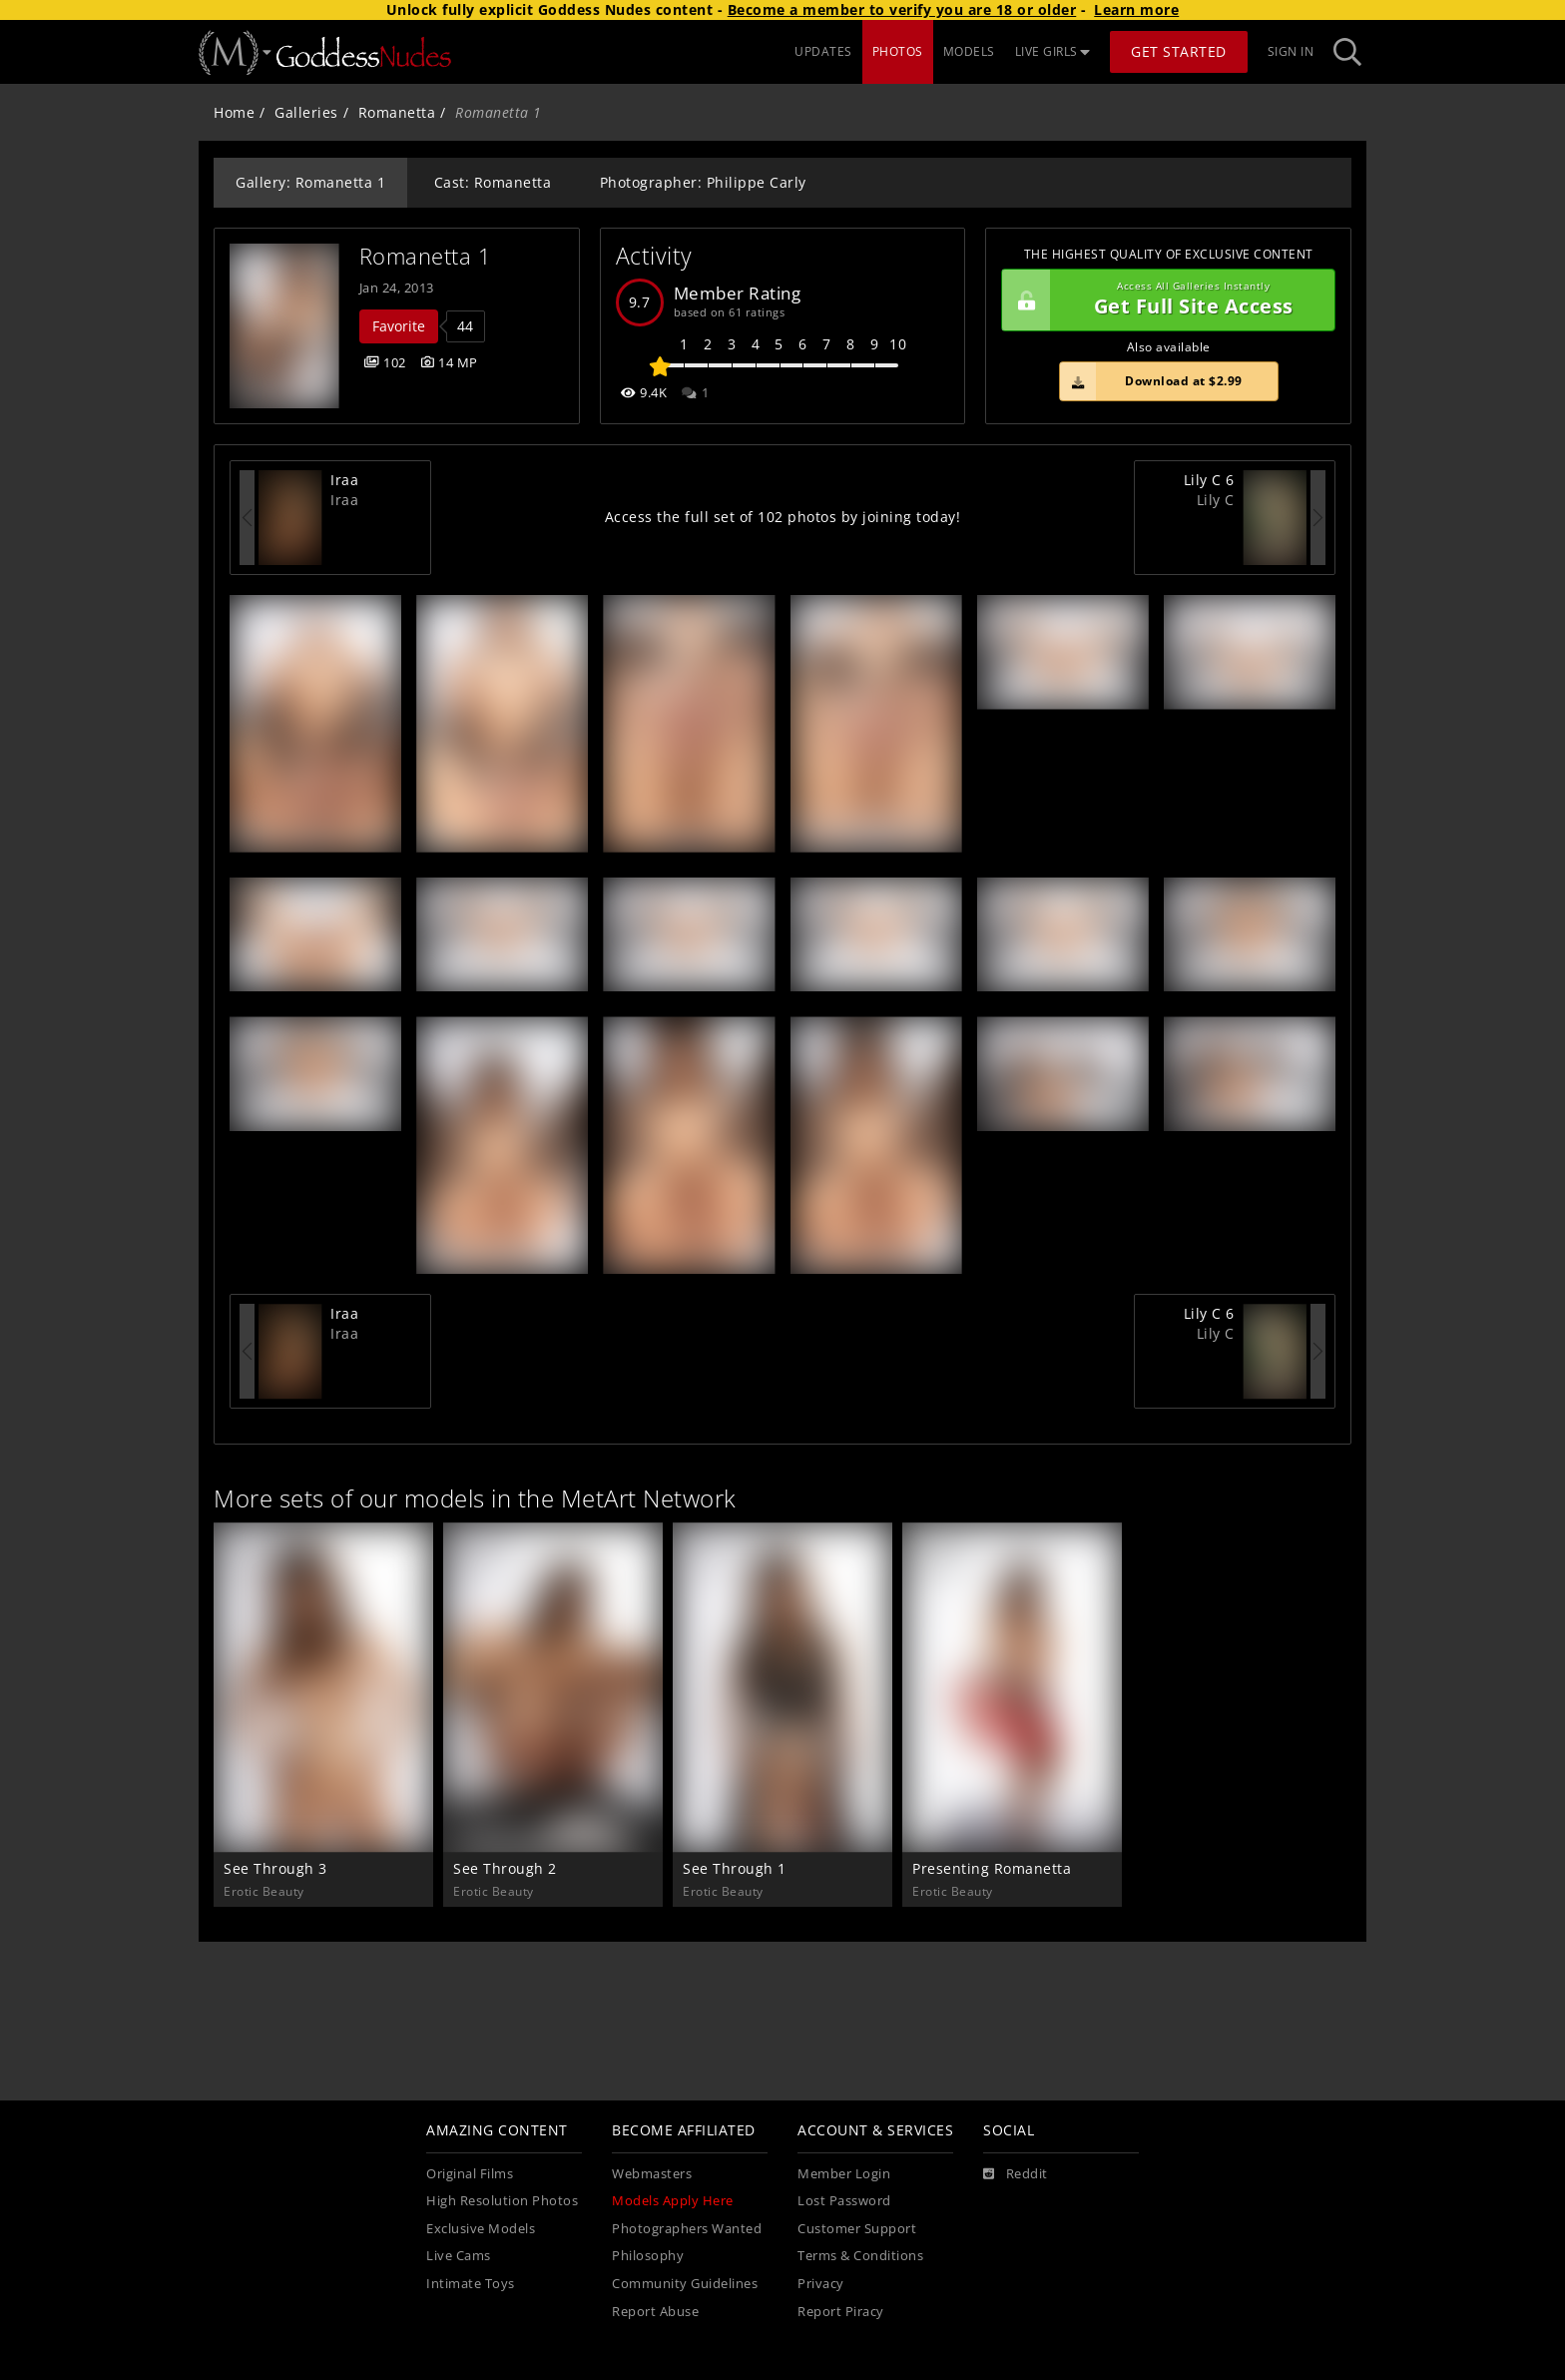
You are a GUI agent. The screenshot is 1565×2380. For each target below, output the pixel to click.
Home (234, 112)
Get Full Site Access (1163, 300)
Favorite (398, 325)
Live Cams (458, 2255)
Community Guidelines (685, 2283)
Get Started (1179, 51)
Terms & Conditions (860, 2255)
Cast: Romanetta (493, 182)
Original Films (469, 2173)
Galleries (306, 112)
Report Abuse (655, 2311)
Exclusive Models (480, 2228)
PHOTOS (897, 51)
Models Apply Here (673, 2200)
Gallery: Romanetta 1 (310, 182)
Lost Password (844, 2200)
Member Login (843, 2173)
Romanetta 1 (425, 256)
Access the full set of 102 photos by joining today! (783, 516)
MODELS (969, 51)
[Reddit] (1015, 2174)
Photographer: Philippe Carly (703, 182)
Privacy (820, 2283)
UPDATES (823, 51)
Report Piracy (840, 2311)
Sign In (1291, 51)
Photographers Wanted (687, 2228)
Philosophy (648, 2255)
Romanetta (397, 112)
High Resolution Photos (502, 2200)
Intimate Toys (470, 2283)
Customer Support (856, 2228)
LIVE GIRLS (1053, 51)
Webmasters (652, 2173)
